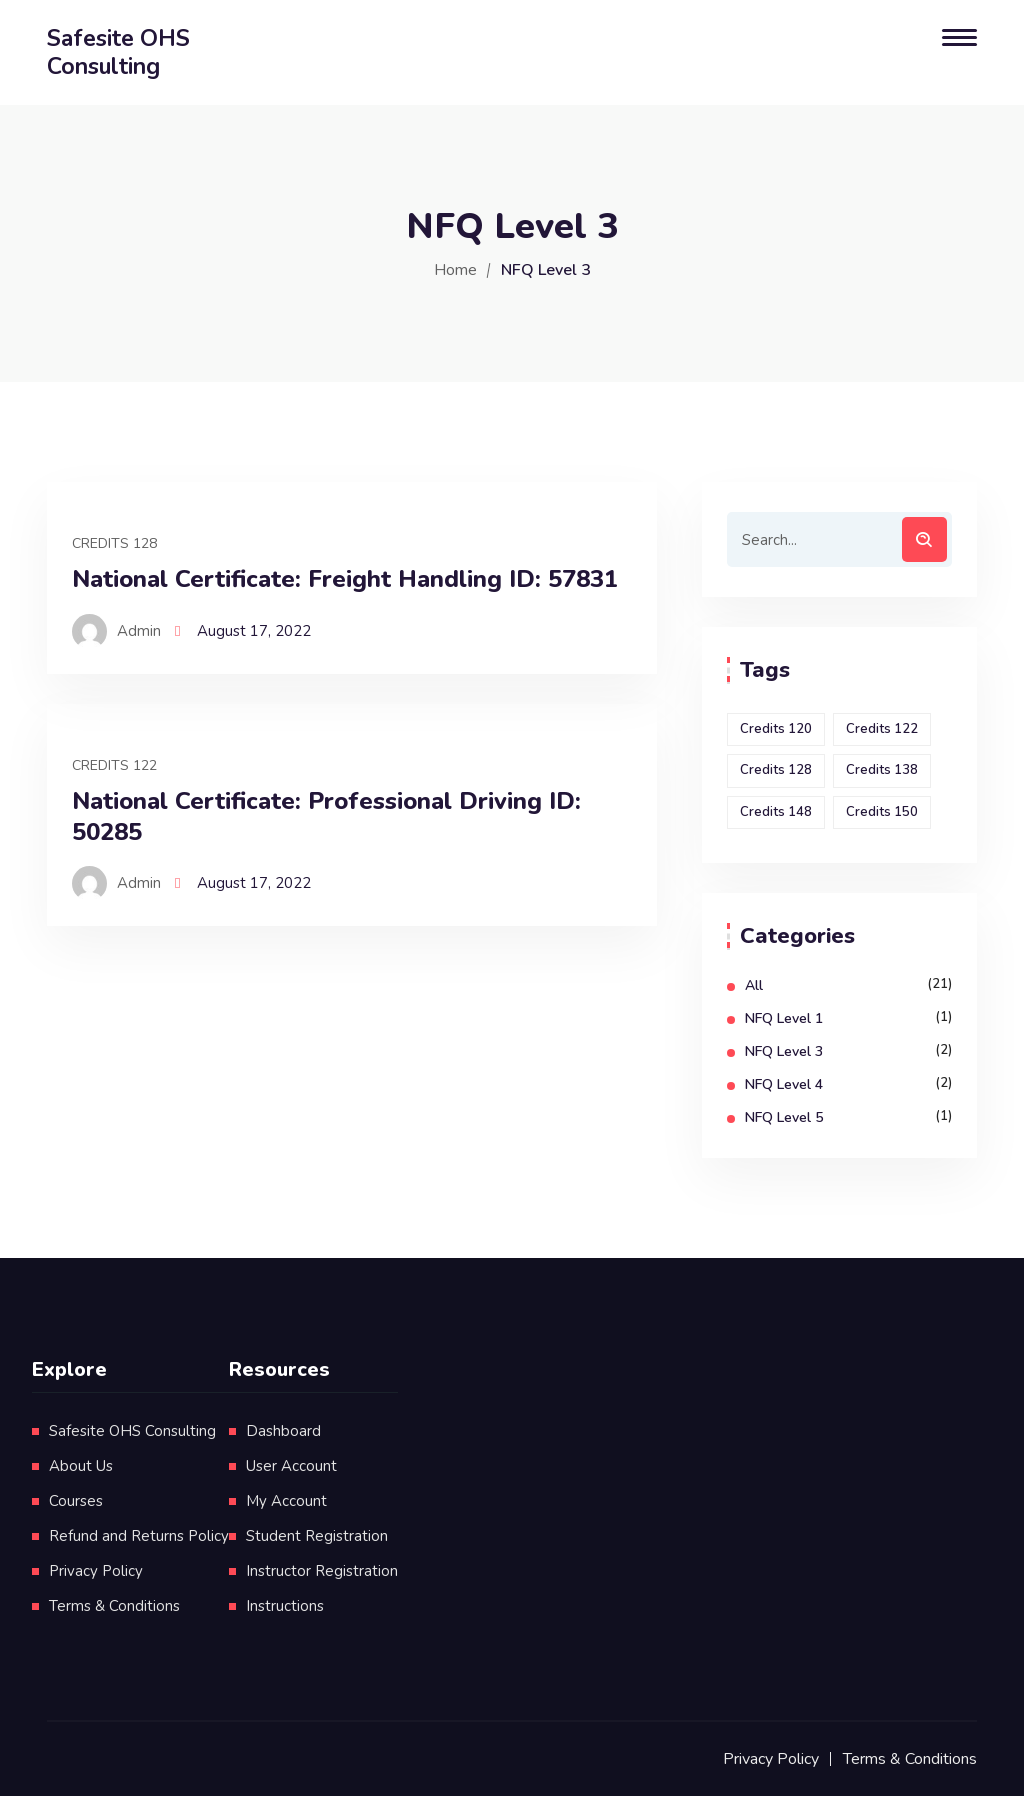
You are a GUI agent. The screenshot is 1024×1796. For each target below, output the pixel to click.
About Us (81, 1466)
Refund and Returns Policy (139, 1536)
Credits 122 (114, 765)
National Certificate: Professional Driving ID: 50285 (326, 817)
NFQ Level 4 (784, 1084)
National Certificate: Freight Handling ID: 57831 (345, 579)
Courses (76, 1501)
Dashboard (283, 1431)
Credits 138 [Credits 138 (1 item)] (882, 770)
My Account (286, 1501)
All (754, 985)
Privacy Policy (96, 1571)
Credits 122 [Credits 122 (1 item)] (882, 729)
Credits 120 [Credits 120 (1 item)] (776, 729)
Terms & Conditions (114, 1606)
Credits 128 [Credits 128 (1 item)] (776, 770)
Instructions (285, 1606)
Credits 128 (114, 543)
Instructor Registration (322, 1571)
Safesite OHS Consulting (132, 1431)
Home (455, 270)
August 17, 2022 (254, 631)
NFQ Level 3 (784, 1051)
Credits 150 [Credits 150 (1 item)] (882, 812)
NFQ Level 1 (784, 1018)
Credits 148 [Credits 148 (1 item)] (776, 812)
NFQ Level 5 (784, 1117)
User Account (291, 1466)
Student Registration (317, 1536)
